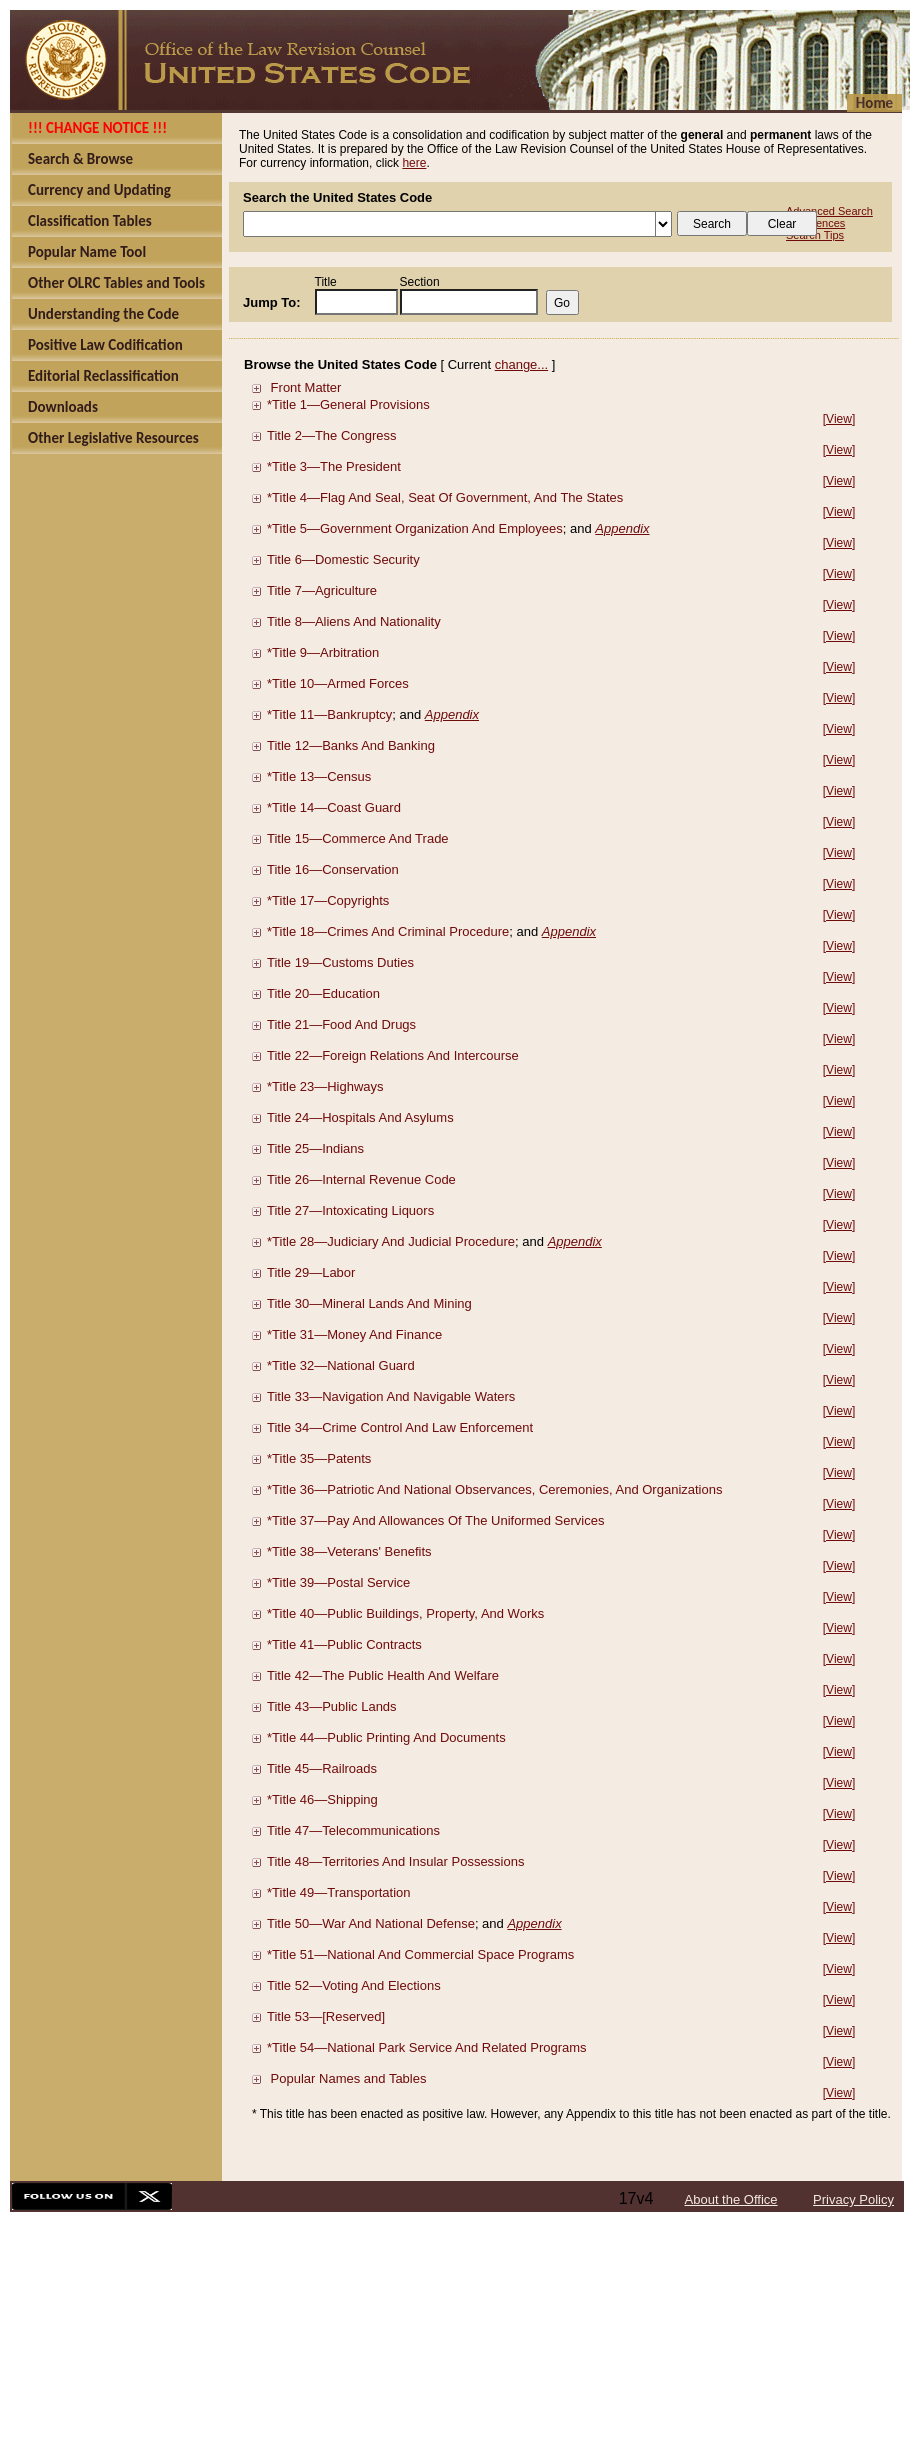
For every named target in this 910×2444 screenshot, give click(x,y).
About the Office (731, 2199)
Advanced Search (829, 211)
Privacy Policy (853, 2199)
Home (874, 103)
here (414, 163)
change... (522, 364)
